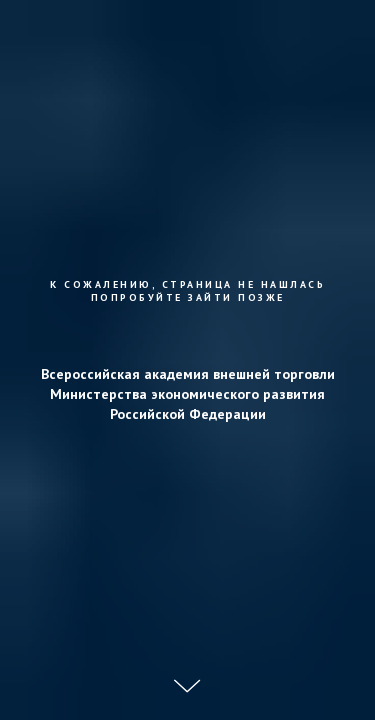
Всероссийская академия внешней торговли (188, 374)
